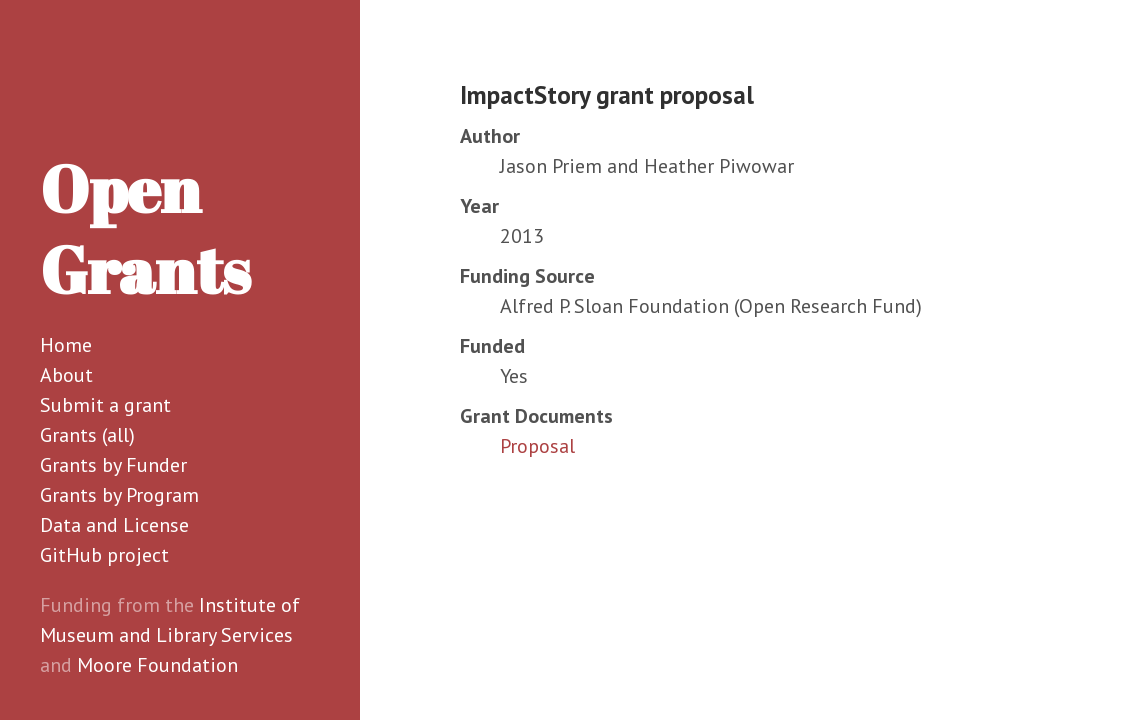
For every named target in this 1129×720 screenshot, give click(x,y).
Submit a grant (105, 405)
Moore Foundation (157, 665)
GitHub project (104, 555)
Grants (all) (87, 435)
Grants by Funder (113, 465)
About (66, 375)
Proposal (537, 446)
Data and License (114, 525)
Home (66, 345)
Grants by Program (119, 495)
